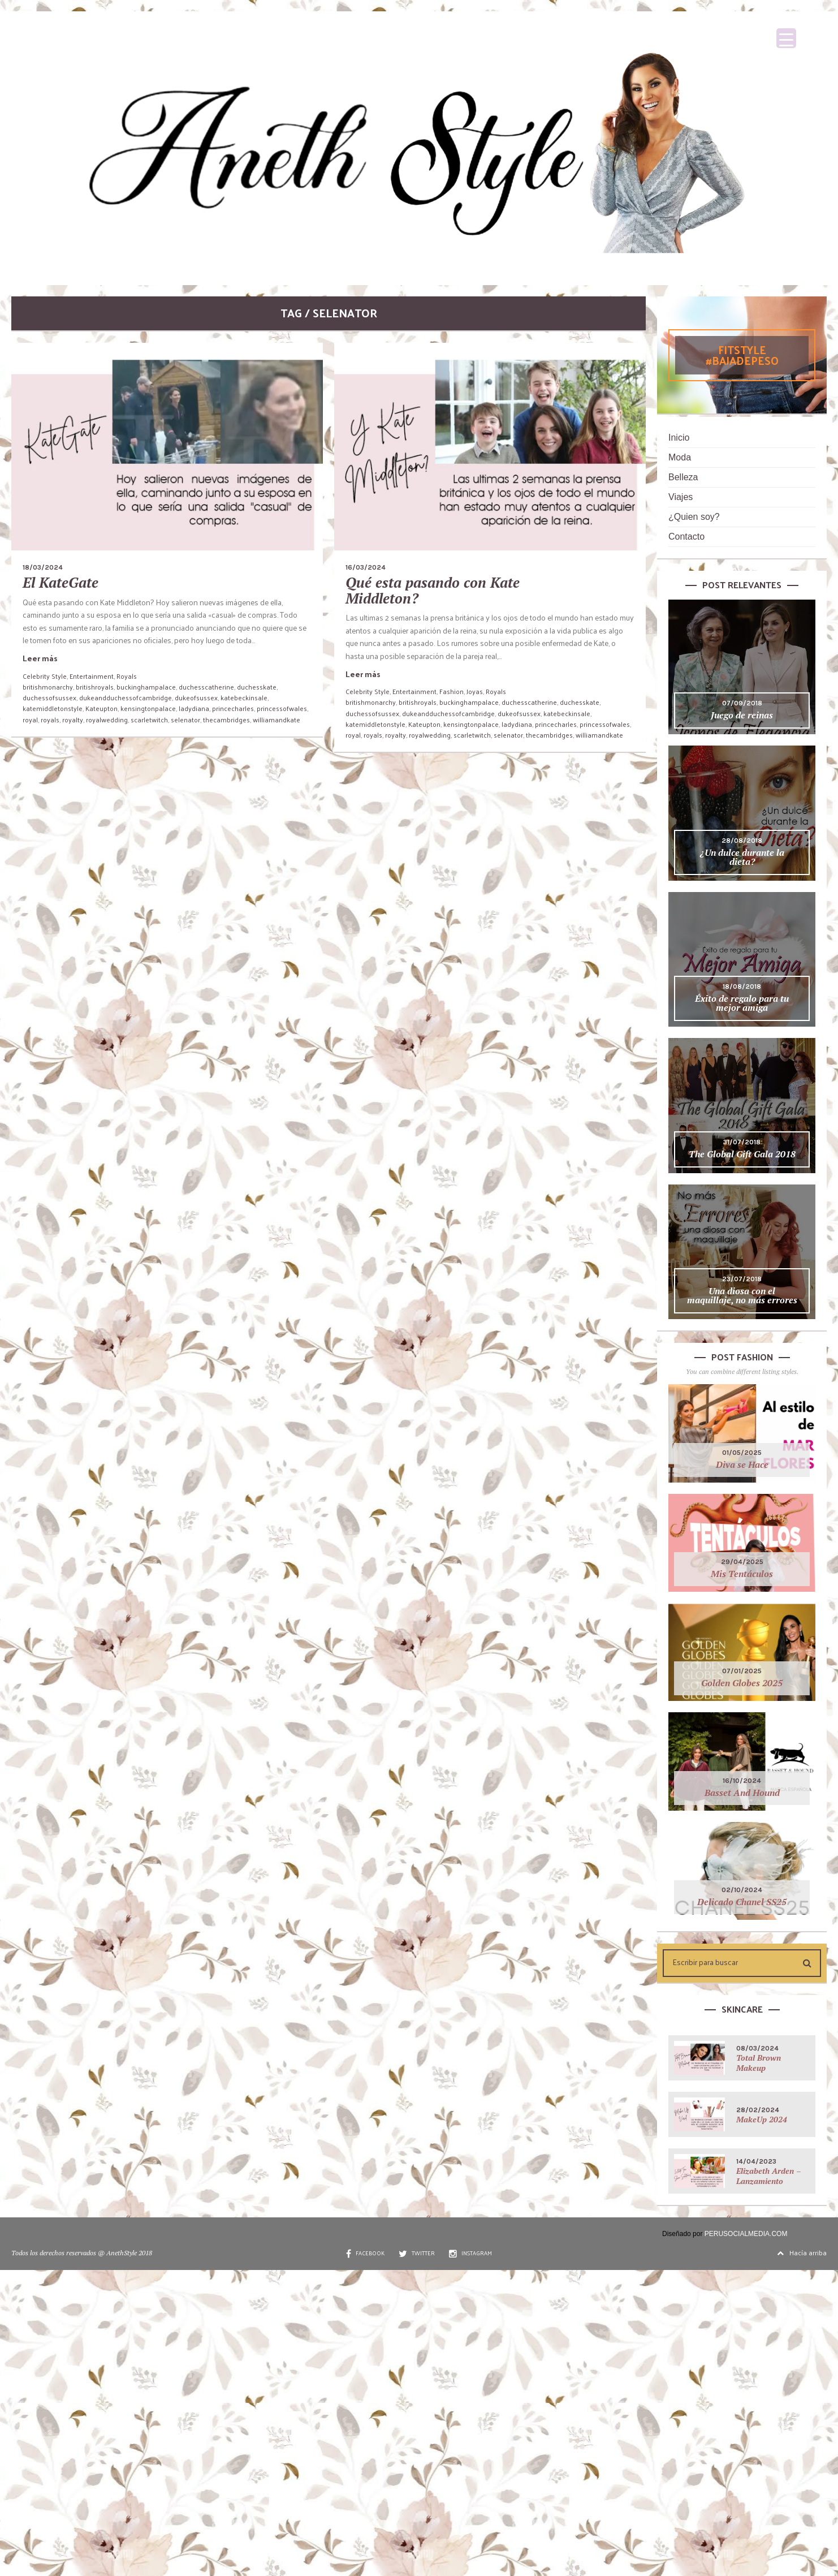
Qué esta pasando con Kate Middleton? (432, 590)
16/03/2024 (365, 567)
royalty (72, 719)
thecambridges (226, 719)
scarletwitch (149, 719)
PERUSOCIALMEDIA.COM (746, 2234)
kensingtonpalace (148, 708)
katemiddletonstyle (53, 708)
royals (50, 719)
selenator (185, 719)
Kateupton (101, 708)
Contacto (686, 536)
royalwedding (107, 719)
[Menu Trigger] (786, 38)
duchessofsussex (49, 697)
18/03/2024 (43, 567)
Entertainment (92, 676)
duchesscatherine (206, 686)
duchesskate (257, 686)
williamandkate (276, 719)
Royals (126, 676)
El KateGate (60, 582)
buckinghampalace (146, 686)
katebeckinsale (244, 697)
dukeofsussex (196, 697)
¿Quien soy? (694, 517)
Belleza (683, 477)
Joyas (474, 691)
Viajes (680, 497)
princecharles (233, 708)
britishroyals (95, 686)
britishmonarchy (48, 686)
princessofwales (282, 708)
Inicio (678, 437)
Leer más (40, 658)
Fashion (451, 691)
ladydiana (194, 708)
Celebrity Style (45, 676)
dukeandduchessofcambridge (125, 697)
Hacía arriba (802, 2252)
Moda (679, 457)
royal (30, 719)
